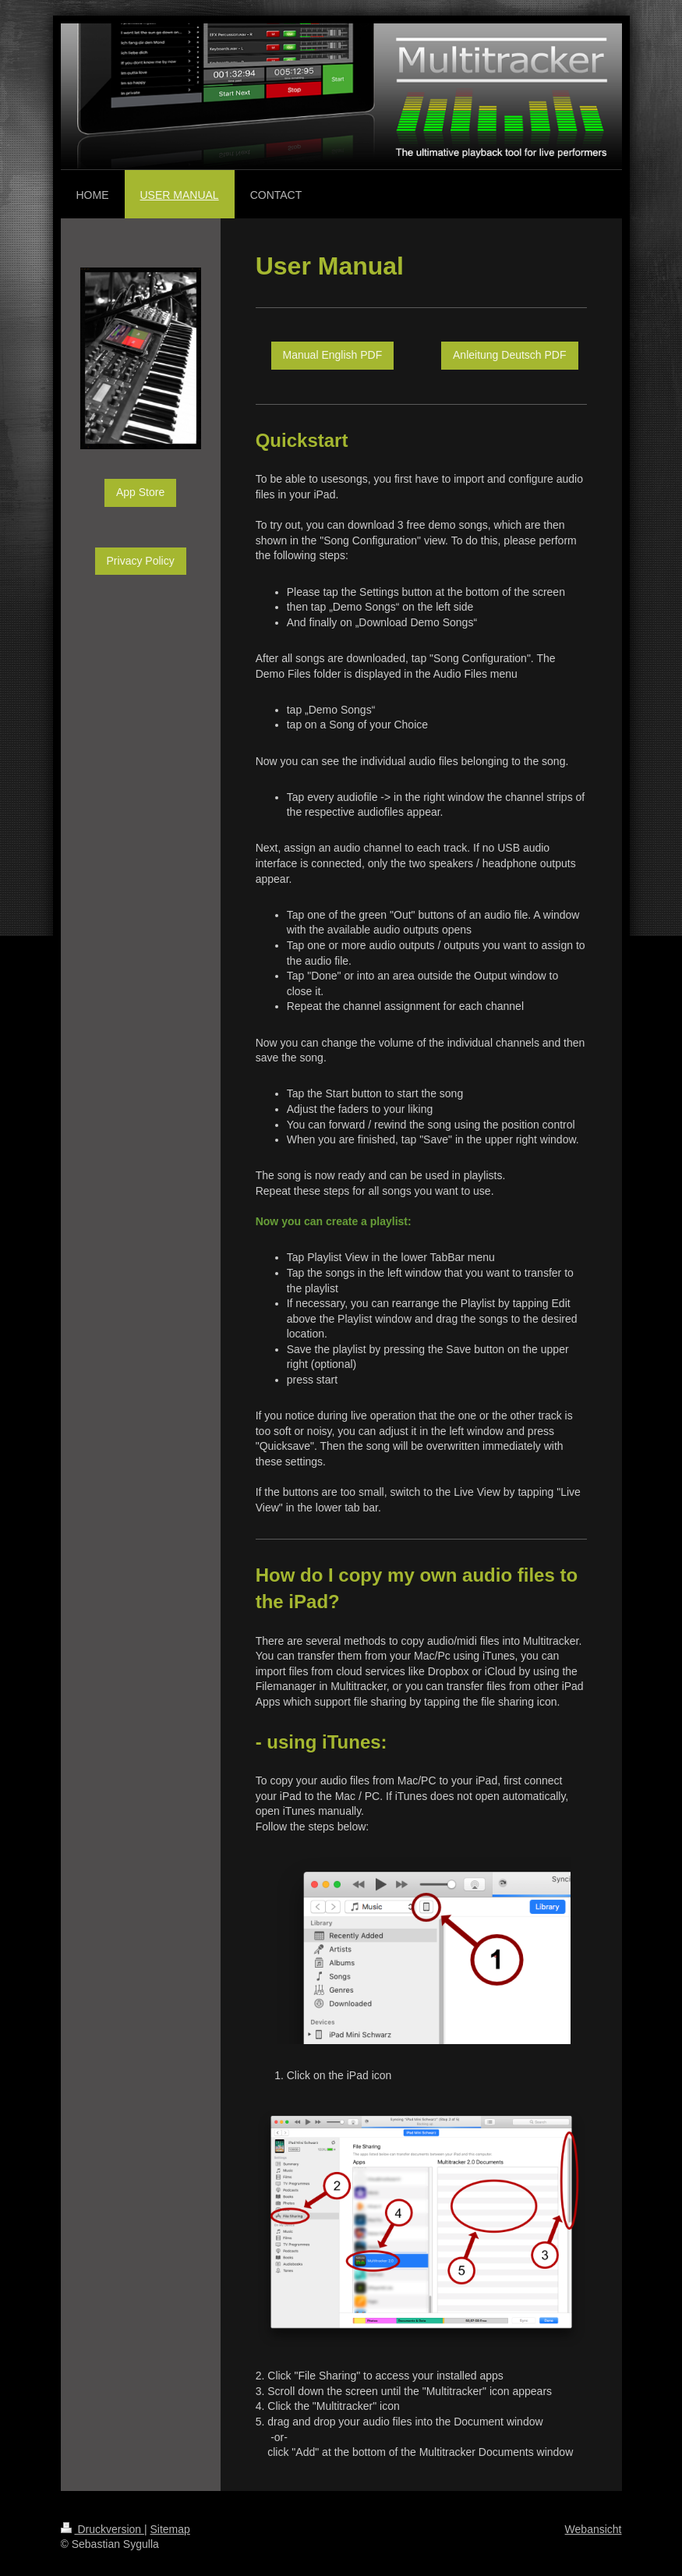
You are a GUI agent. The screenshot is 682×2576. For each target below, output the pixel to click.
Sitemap (170, 2529)
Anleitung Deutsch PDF (510, 355)
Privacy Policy (141, 561)
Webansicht (593, 2529)
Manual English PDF (333, 355)
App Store (140, 492)
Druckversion (102, 2529)
